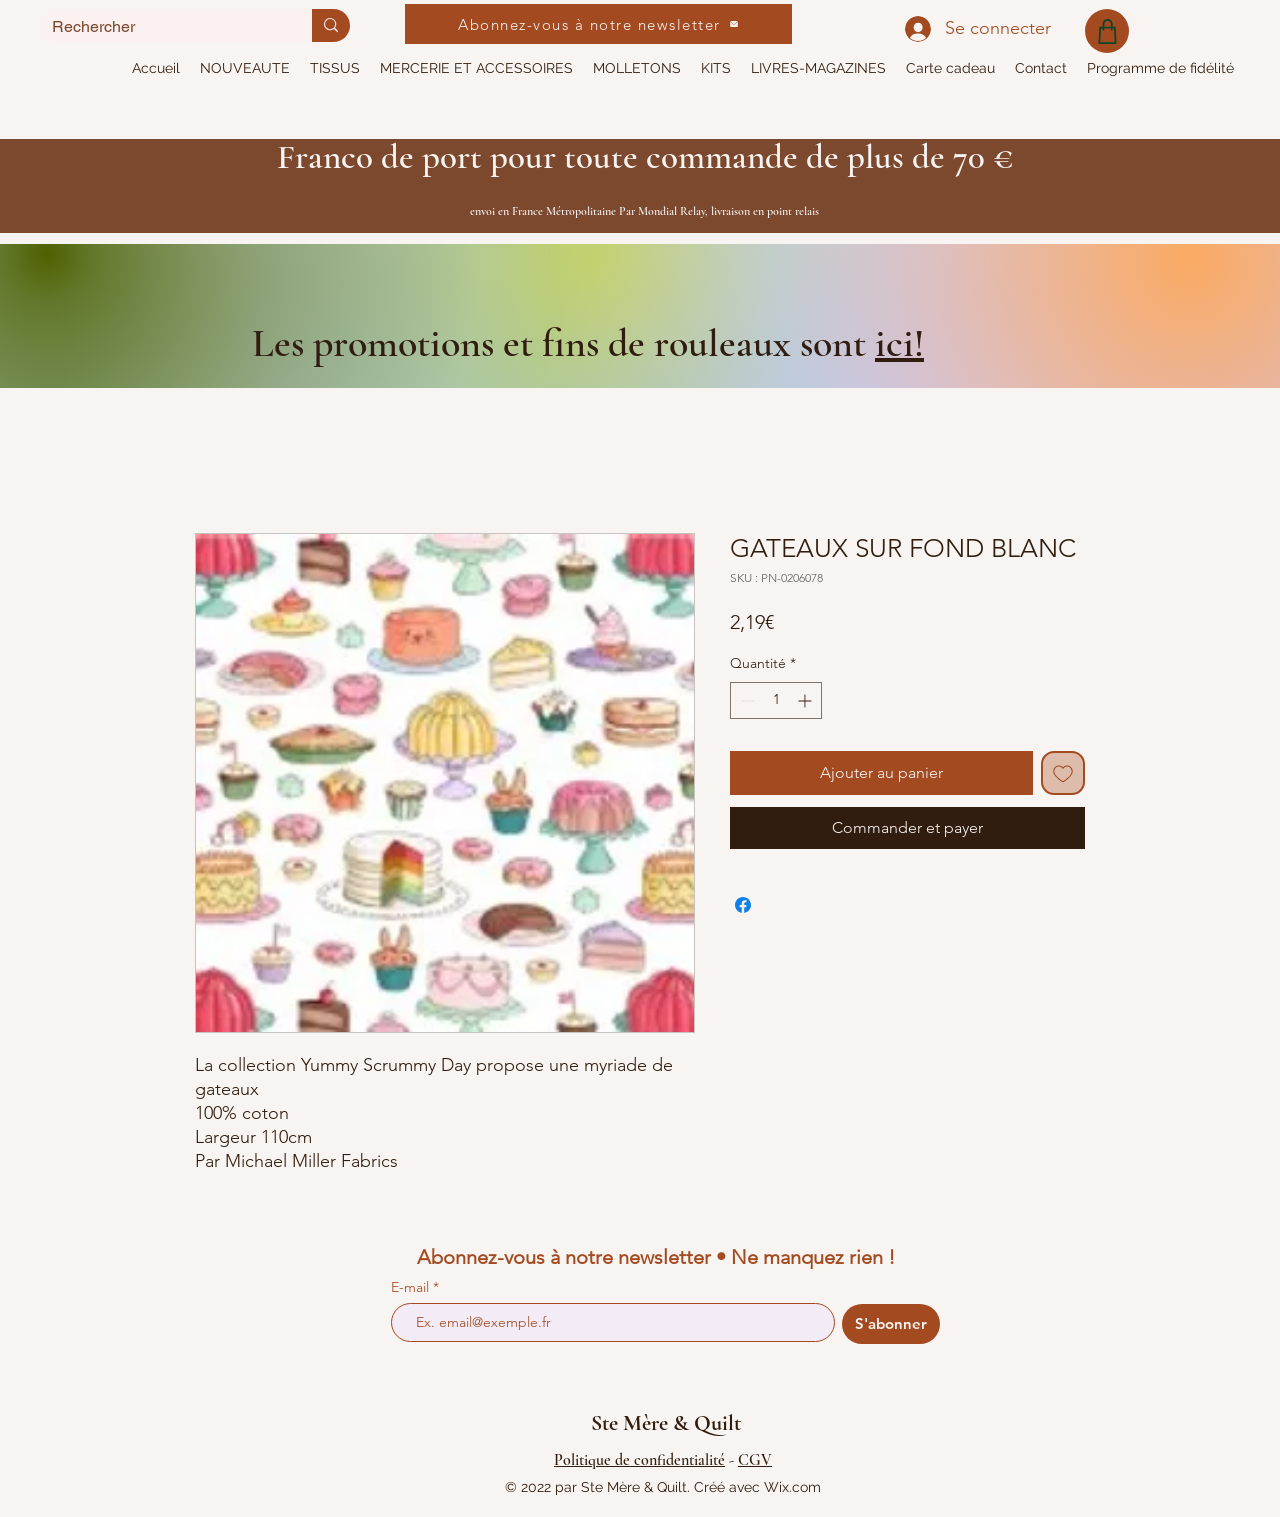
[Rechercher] (161, 26)
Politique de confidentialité (639, 1460)
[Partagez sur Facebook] (743, 905)
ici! (899, 343)
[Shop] (1107, 31)
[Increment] (806, 700)
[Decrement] (745, 700)
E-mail (412, 1287)
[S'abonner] (891, 1324)
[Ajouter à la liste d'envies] (1063, 773)
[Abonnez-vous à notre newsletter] (598, 24)
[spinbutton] (776, 700)
